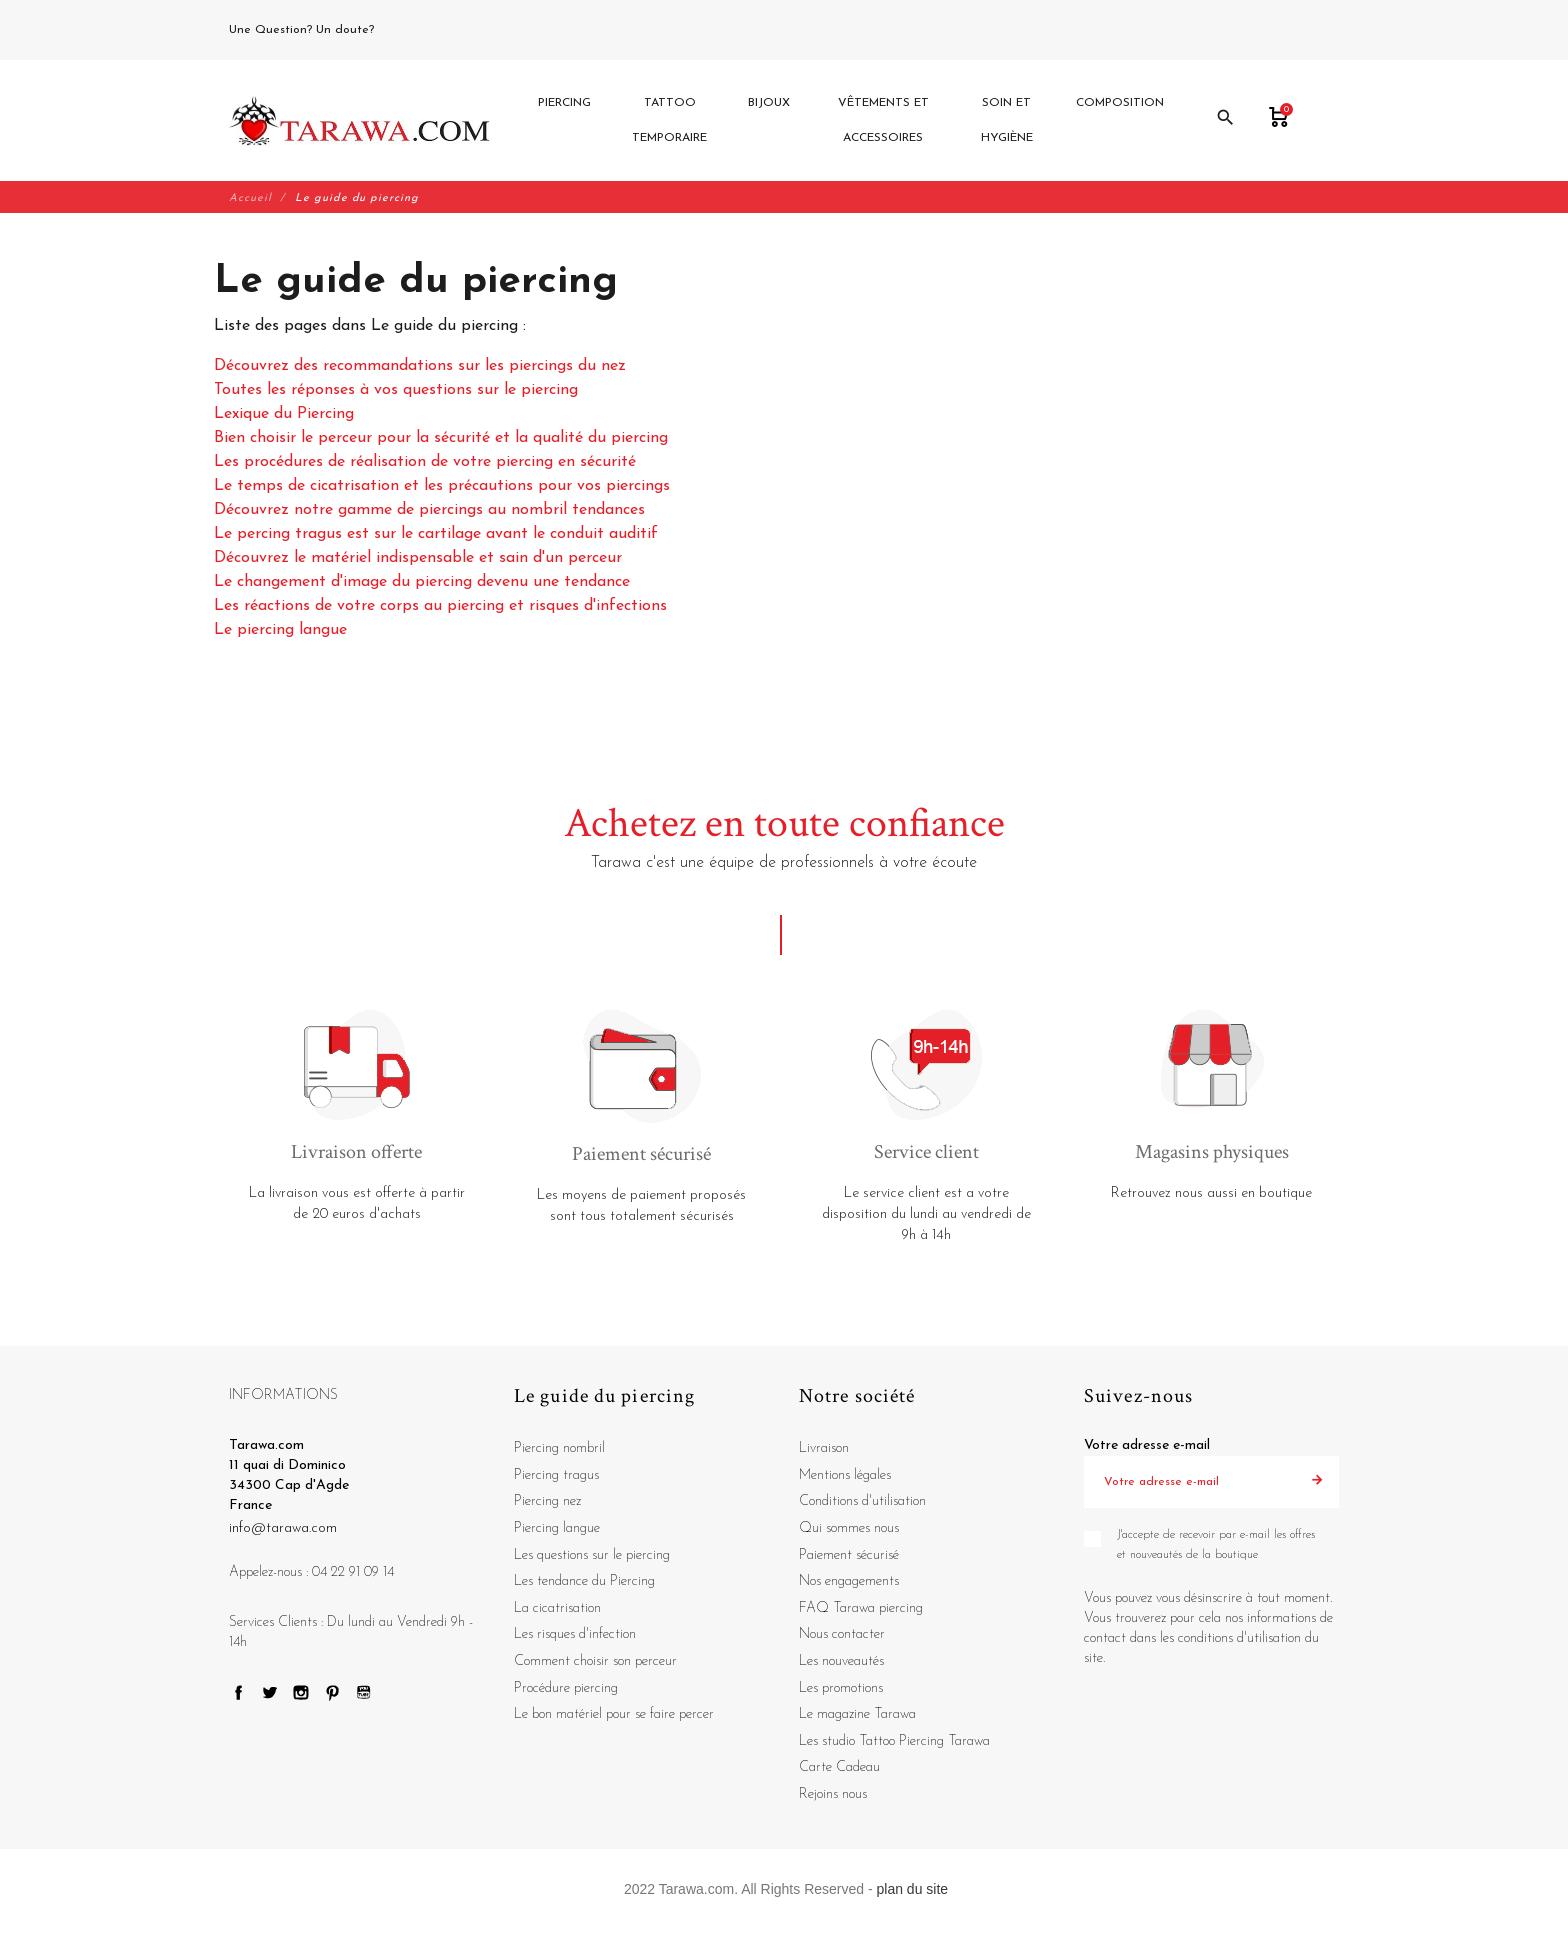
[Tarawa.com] (359, 121)
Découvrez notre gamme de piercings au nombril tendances (429, 511)
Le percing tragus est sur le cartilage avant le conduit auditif (436, 535)
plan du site (913, 1889)
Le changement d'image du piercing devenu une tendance (422, 583)
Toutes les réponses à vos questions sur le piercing (396, 391)
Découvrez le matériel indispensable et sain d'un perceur (418, 559)
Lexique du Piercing (284, 415)
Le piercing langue (280, 631)
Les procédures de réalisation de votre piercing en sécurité (425, 463)
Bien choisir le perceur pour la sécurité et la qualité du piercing (441, 439)
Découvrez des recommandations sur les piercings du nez (420, 367)
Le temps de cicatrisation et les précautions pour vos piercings (442, 487)
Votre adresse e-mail (1147, 1446)
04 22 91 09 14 (423, 30)
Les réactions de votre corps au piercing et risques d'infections (440, 607)
